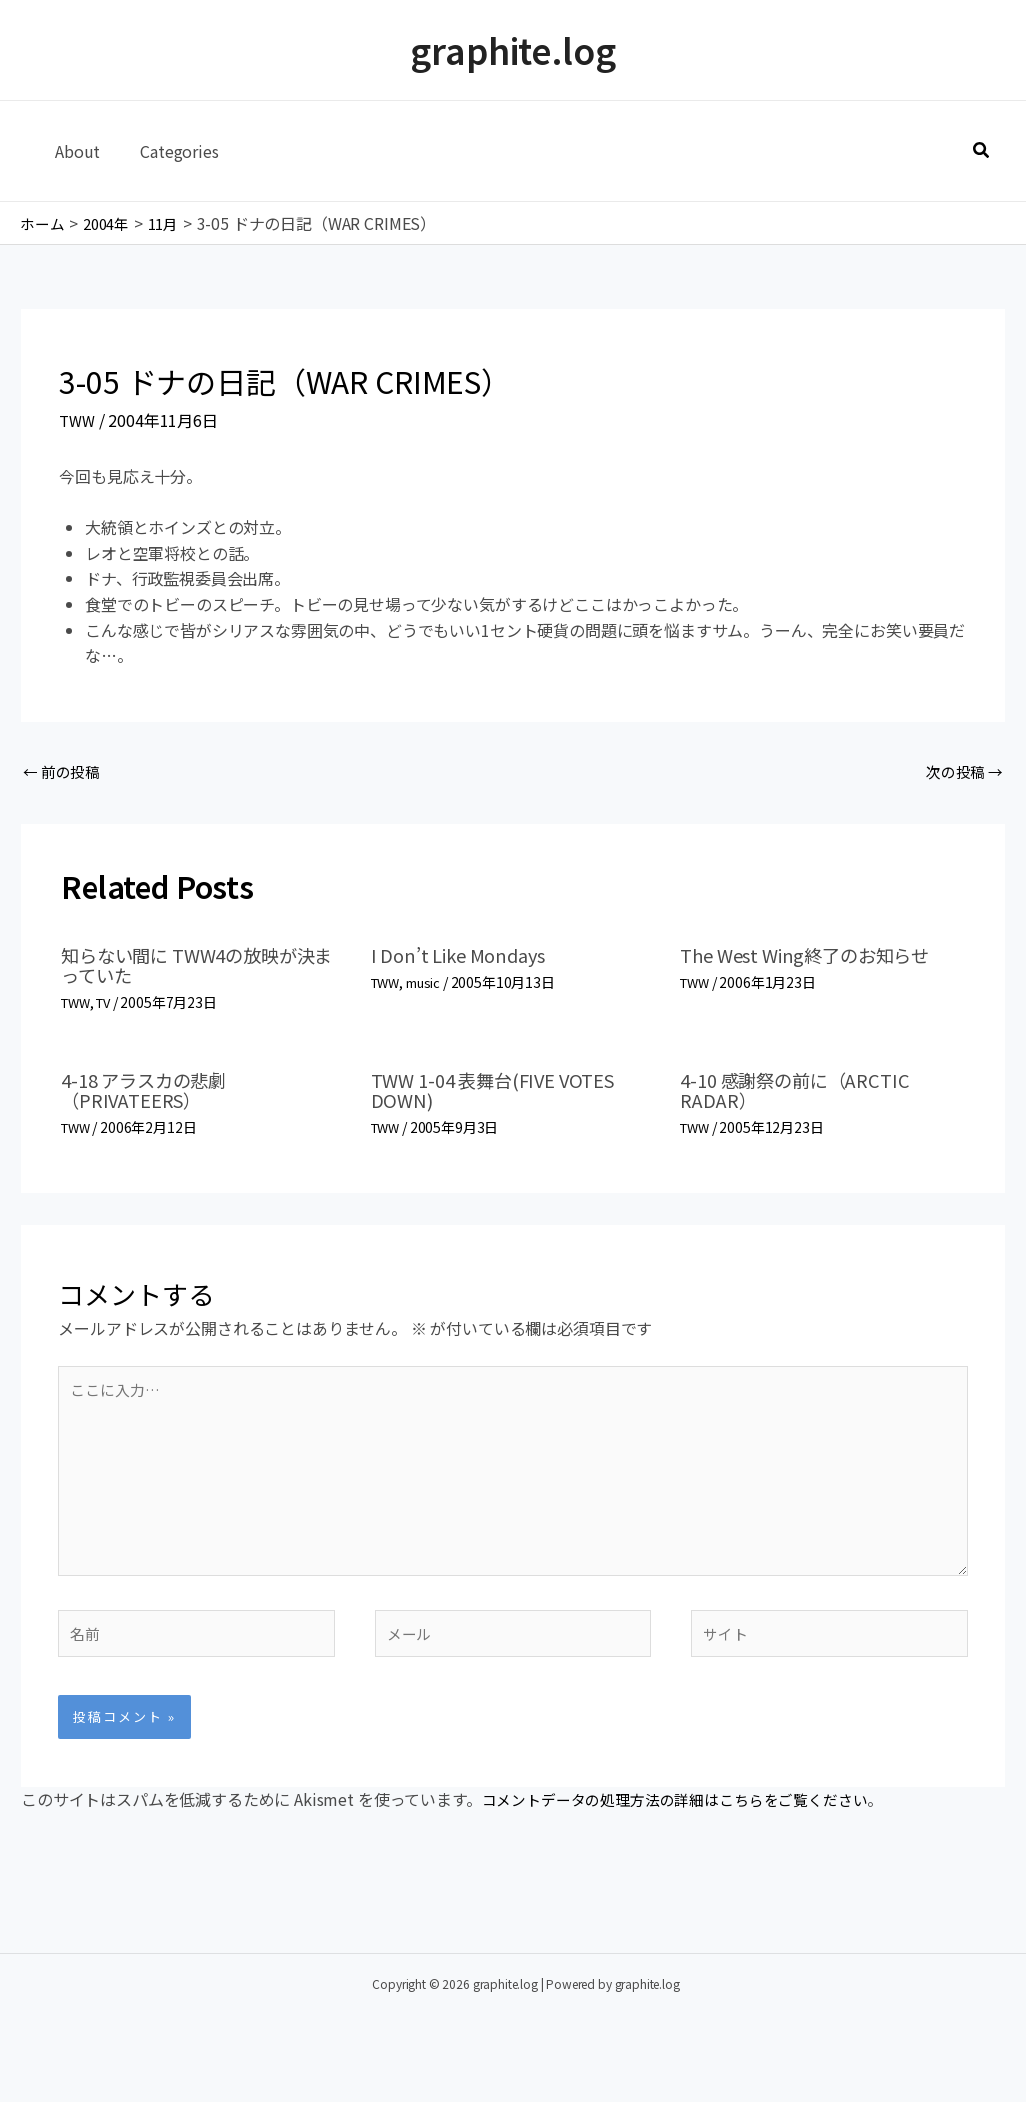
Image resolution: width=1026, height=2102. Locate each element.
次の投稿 (961, 773)
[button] (982, 151)
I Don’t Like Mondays (467, 958)
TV (109, 1006)
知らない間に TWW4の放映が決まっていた (201, 968)
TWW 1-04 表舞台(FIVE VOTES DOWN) (505, 1092)
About (73, 151)
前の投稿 (64, 773)
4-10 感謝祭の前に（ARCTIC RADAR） (806, 1092)
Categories (167, 151)
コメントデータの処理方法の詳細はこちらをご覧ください (688, 1827)
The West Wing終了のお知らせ (817, 958)
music (429, 986)
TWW (78, 420)
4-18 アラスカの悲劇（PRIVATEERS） (152, 1092)
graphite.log (512, 49)
